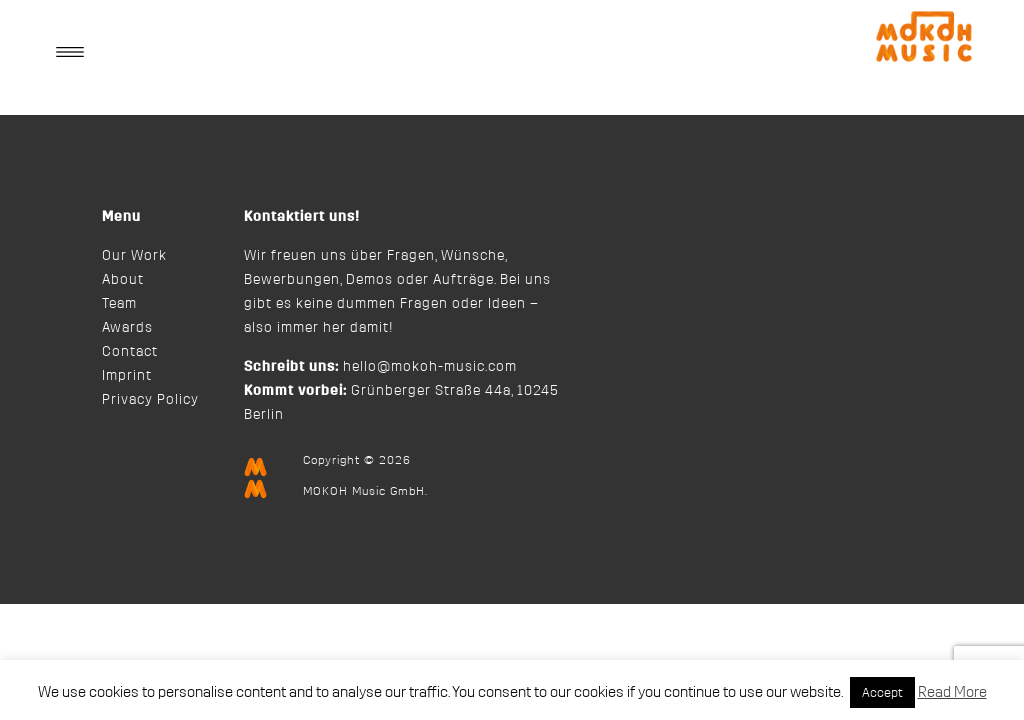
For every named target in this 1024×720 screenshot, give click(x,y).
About (123, 280)
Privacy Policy (150, 400)
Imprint (127, 376)
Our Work (134, 256)
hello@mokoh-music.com (430, 367)
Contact (130, 352)
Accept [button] (882, 692)
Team (119, 304)
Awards (127, 328)
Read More (952, 692)
